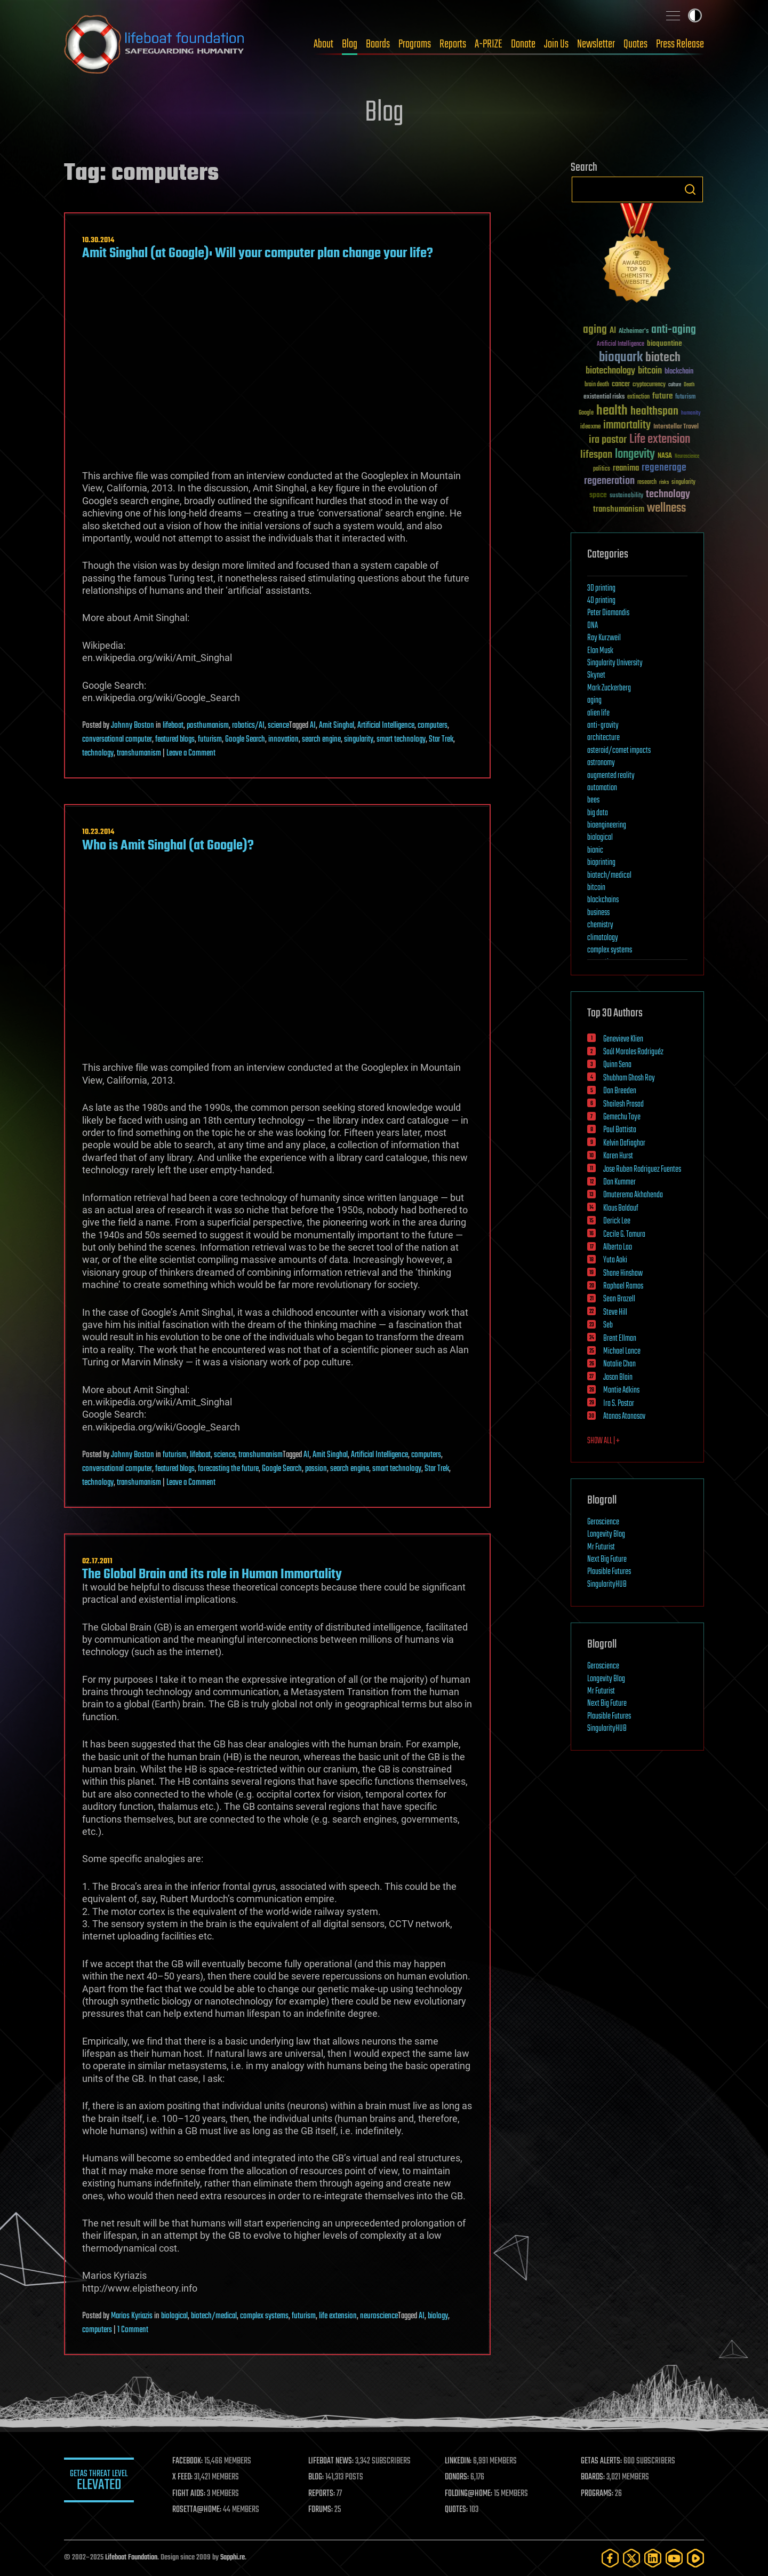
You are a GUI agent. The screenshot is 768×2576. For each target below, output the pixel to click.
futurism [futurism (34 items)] (685, 397)
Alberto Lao (617, 1247)
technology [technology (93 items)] (668, 495)
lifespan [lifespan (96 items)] (596, 455)
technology (98, 753)
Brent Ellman (619, 1339)
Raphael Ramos (623, 1286)
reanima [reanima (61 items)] (626, 468)
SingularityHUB (607, 1585)
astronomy (601, 763)
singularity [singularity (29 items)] (683, 482)
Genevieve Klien (623, 1039)
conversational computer (117, 739)
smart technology (401, 739)
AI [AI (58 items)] (613, 331)
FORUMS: (324, 2510)
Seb (608, 1325)
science (278, 726)
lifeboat (173, 726)
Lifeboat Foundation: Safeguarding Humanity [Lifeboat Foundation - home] (154, 44)
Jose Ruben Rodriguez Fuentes (642, 1169)
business (598, 913)
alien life (598, 713)
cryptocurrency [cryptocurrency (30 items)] (649, 384)
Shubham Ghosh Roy (629, 1078)
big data (597, 813)
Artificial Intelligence (385, 726)
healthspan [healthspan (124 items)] (654, 411)
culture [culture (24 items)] (674, 385)
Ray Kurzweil (604, 638)
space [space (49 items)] (598, 494)
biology (438, 2316)
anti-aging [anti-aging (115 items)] (673, 330)
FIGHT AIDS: (193, 2494)
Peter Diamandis (608, 613)
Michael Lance (622, 1351)
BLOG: (319, 2477)
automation (602, 788)
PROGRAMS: (598, 2494)
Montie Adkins (621, 1390)
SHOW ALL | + (603, 1441)
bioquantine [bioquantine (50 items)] (664, 343)
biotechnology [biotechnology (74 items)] (610, 371)
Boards (378, 44)
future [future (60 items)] (662, 396)
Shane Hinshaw (623, 1274)
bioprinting (601, 863)
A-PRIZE (488, 44)
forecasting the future (228, 1469)
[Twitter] (631, 2558)
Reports (452, 44)
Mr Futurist (601, 1547)
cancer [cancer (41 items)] (621, 384)
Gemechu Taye (622, 1117)
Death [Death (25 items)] (689, 385)
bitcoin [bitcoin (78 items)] (650, 371)
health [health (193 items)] (612, 411)
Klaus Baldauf (620, 1208)
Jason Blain (618, 1378)
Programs (414, 44)
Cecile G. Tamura (624, 1235)
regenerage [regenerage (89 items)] (664, 468)
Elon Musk (600, 651)
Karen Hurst (618, 1156)
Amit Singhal (336, 726)
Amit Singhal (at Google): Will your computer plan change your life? (257, 253)
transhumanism (139, 753)
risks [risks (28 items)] (664, 482)
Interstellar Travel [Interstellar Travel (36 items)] (676, 427)
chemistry (600, 925)
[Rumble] (695, 2558)
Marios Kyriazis (132, 2316)
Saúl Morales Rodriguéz (633, 1052)
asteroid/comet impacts (619, 751)
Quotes (635, 44)
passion (316, 1469)
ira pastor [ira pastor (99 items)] (608, 440)
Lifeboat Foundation (131, 2557)
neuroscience (379, 2316)
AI (313, 726)
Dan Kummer (619, 1182)
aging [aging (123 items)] (595, 330)
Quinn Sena (617, 1065)
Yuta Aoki (615, 1260)
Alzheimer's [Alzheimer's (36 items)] (634, 332)
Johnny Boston (132, 726)
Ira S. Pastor (618, 1404)
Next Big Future (607, 1560)
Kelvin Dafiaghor (624, 1143)
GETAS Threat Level (101, 2482)
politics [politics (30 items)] (601, 469)
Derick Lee (616, 1221)
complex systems (264, 2316)
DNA (592, 626)
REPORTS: (325, 2494)
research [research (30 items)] (647, 482)
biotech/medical (214, 2316)
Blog (349, 44)
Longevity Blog (606, 1534)
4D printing (601, 601)
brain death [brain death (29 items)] (597, 384)
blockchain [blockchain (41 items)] (679, 372)
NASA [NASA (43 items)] (665, 456)
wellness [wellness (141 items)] (666, 508)
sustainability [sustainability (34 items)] (626, 496)
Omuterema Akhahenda (633, 1195)
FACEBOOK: (192, 2461)
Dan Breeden (619, 1091)
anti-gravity (603, 726)
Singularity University (615, 663)
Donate (523, 44)
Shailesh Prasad (623, 1104)
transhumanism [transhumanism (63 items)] (618, 509)
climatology (602, 938)
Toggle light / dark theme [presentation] (695, 15)
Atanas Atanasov (624, 1417)
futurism (210, 739)
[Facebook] (610, 2558)
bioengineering (606, 825)
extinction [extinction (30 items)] (638, 397)
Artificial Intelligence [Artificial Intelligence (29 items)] (620, 344)
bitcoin (596, 888)
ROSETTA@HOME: (201, 2510)
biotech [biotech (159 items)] (663, 358)
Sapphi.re (232, 2557)
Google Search (245, 739)
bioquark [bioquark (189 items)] (621, 357)
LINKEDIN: (460, 2461)
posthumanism (208, 726)
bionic (595, 850)
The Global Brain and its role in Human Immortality (212, 1574)
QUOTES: (458, 2510)
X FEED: (187, 2477)
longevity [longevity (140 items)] (635, 455)
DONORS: (459, 2477)
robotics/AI (248, 726)
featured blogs (175, 739)
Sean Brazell (619, 1299)
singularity (358, 739)
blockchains (603, 900)
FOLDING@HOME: (471, 2494)
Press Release (680, 44)
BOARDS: (594, 2477)
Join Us (556, 44)
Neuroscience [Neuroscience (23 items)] (687, 457)
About (323, 44)
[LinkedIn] (652, 2558)
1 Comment (132, 2330)
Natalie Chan (619, 1364)
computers (432, 726)
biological (174, 2316)
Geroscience (603, 1522)
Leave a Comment (190, 753)
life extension (338, 2316)
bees (593, 800)
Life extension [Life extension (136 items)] (659, 440)
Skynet (596, 675)
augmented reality (611, 776)
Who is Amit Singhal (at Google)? (168, 845)
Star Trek (441, 739)
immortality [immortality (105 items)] (627, 425)
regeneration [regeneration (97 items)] (609, 481)
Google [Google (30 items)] (586, 413)
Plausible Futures (609, 1572)
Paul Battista (619, 1130)
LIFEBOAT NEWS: (334, 2461)
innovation (283, 739)
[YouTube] (674, 2558)
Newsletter (596, 44)
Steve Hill (615, 1312)
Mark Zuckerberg (609, 688)
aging (594, 700)
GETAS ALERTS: (602, 2461)
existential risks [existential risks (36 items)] (604, 397)
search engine (321, 739)
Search (690, 189)
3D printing (601, 588)
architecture (603, 738)
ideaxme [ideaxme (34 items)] (590, 427)
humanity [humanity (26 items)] (691, 413)
